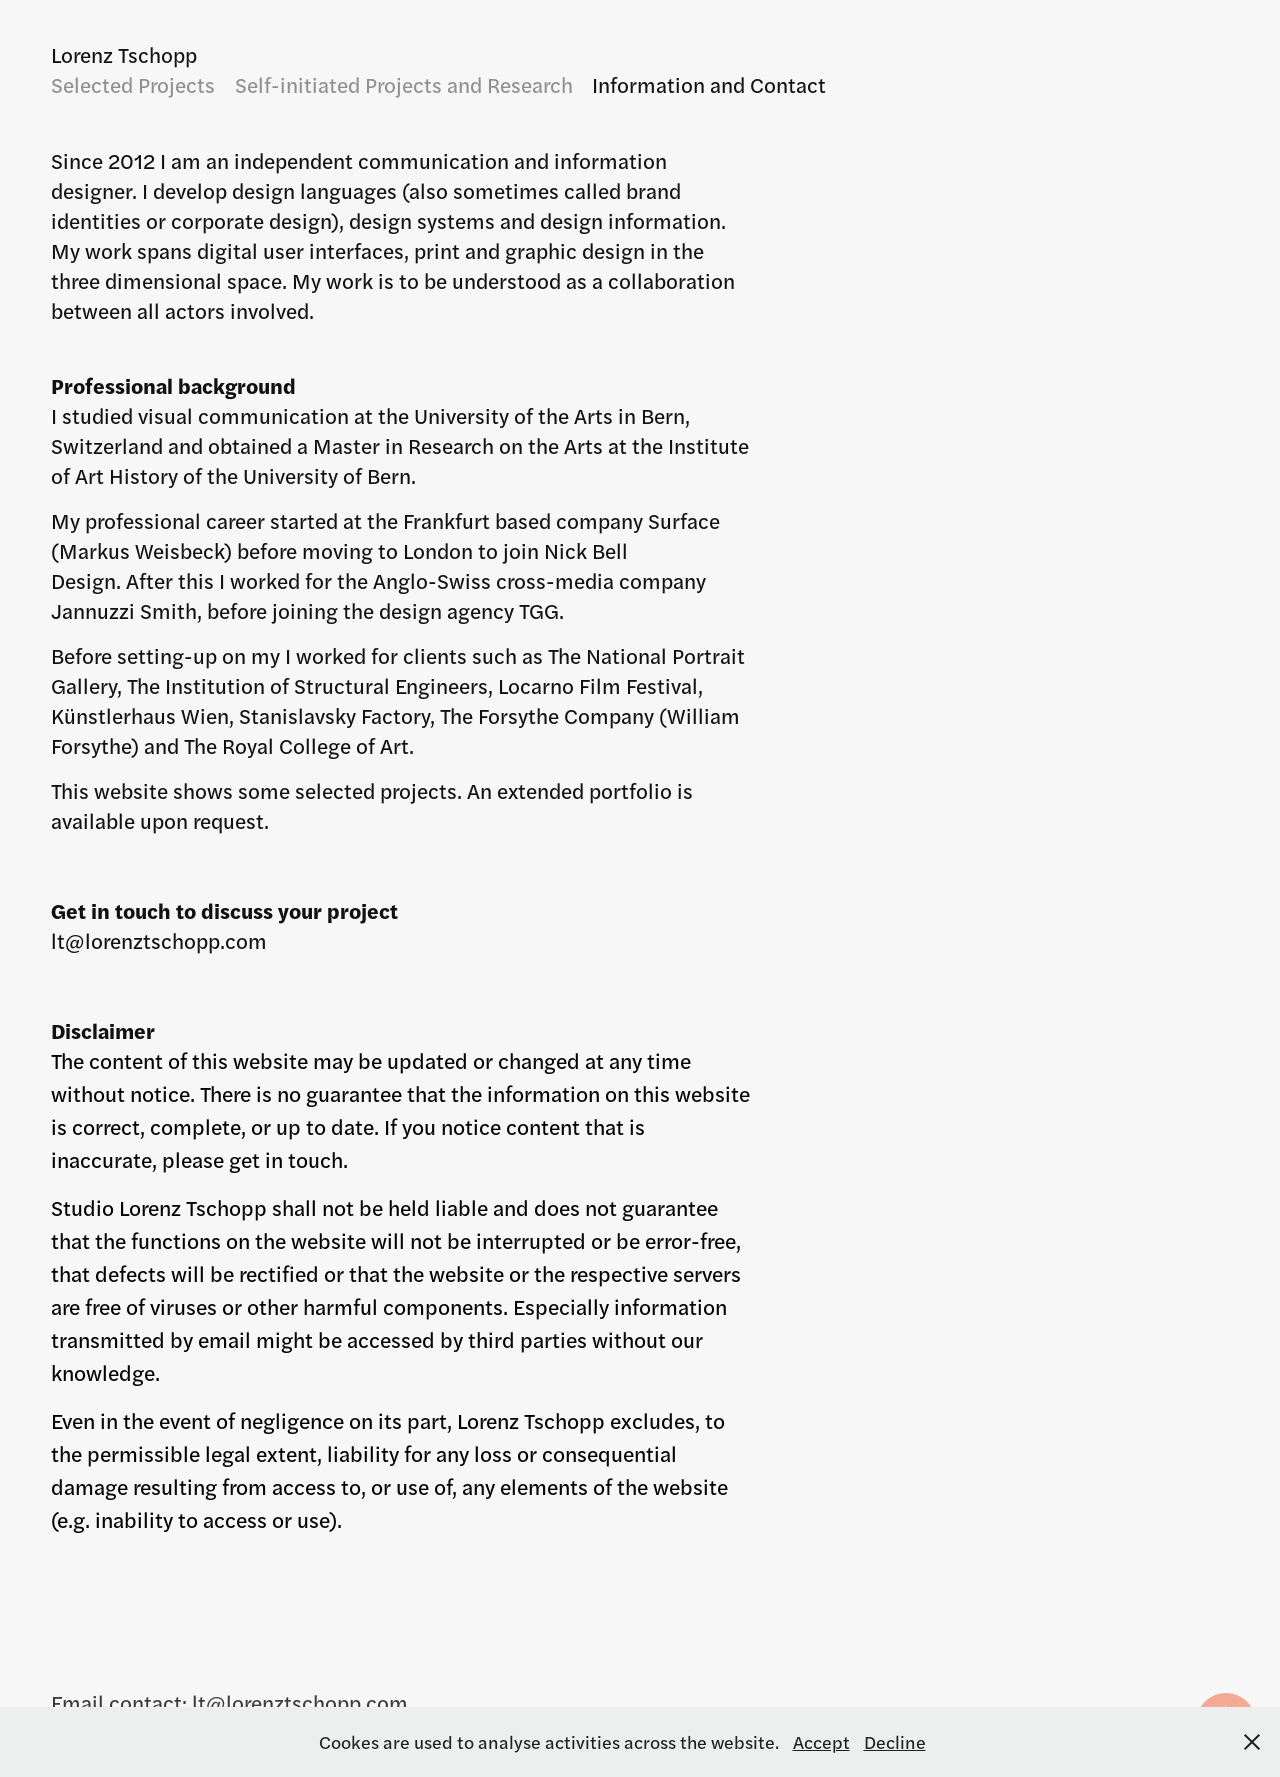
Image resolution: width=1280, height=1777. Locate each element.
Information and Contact (709, 84)
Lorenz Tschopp (124, 54)
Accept (821, 1741)
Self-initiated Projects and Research (404, 84)
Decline (895, 1741)
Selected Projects (133, 84)
